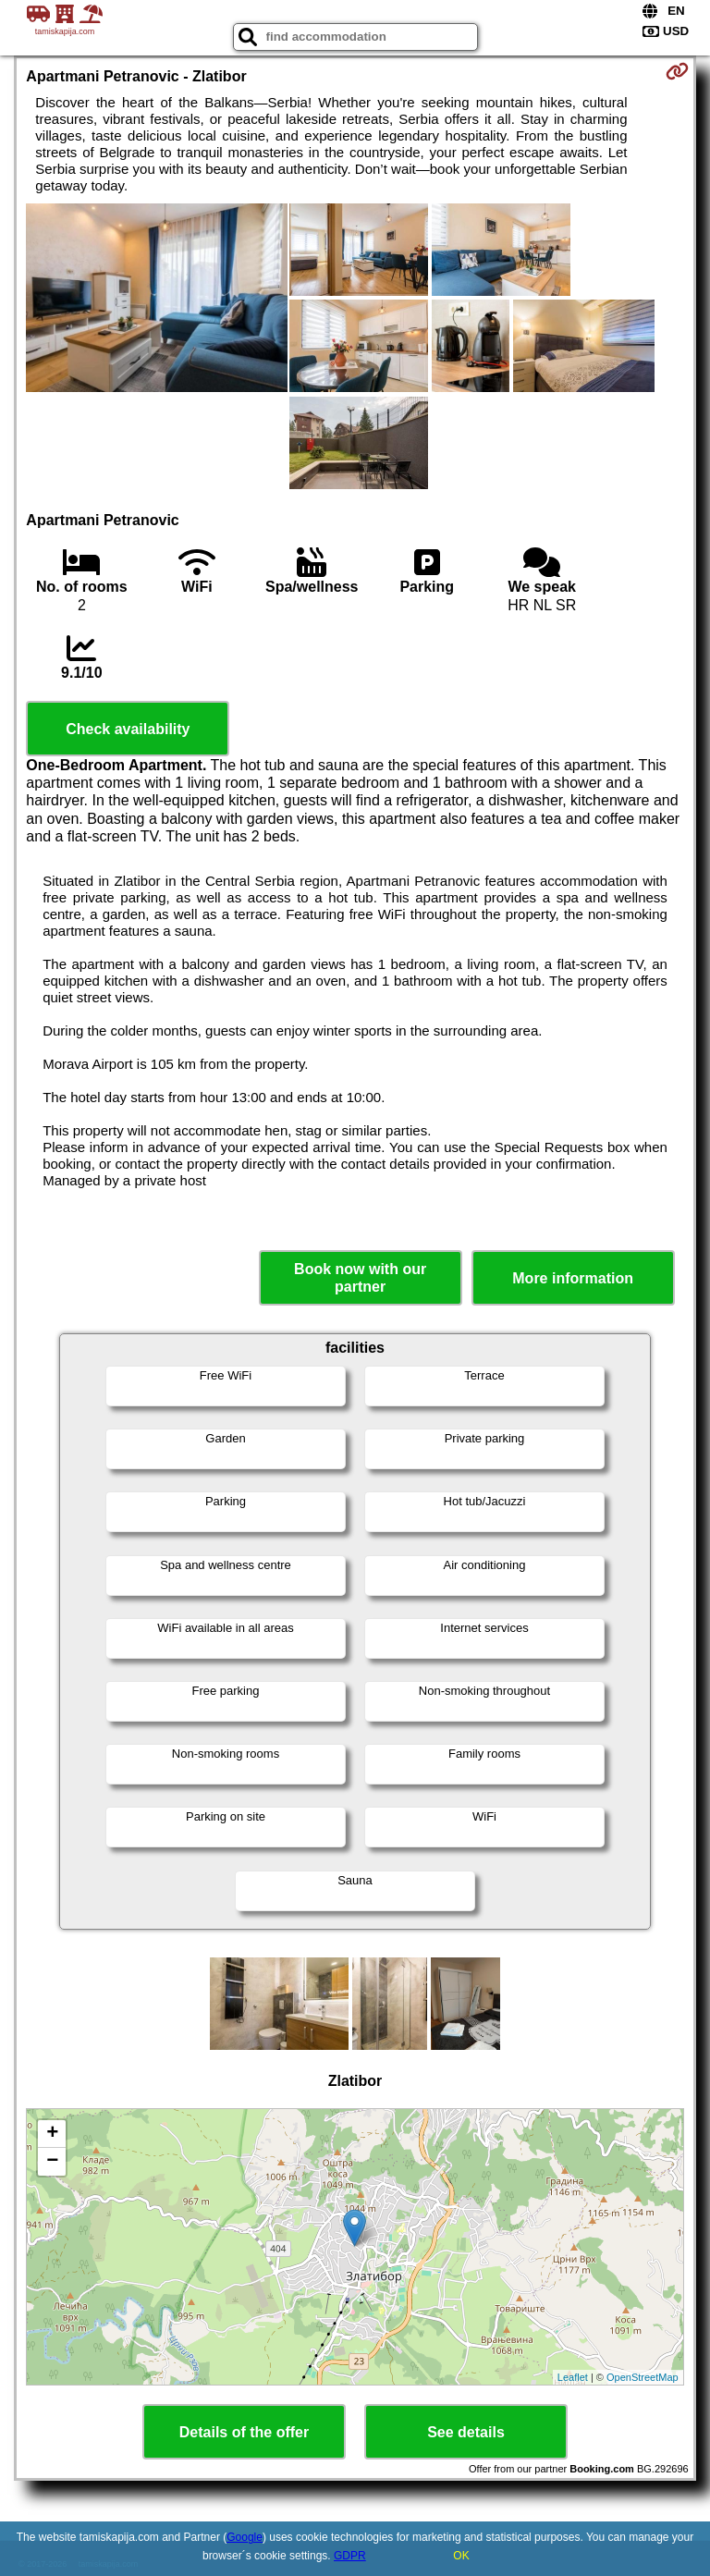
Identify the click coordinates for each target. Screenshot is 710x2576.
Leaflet (572, 2377)
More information (572, 1278)
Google (244, 2537)
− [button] (52, 2162)
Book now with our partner (360, 1277)
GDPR (350, 2555)
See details (466, 2432)
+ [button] (52, 2134)
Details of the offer (244, 2432)
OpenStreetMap (642, 2377)
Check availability (128, 729)
